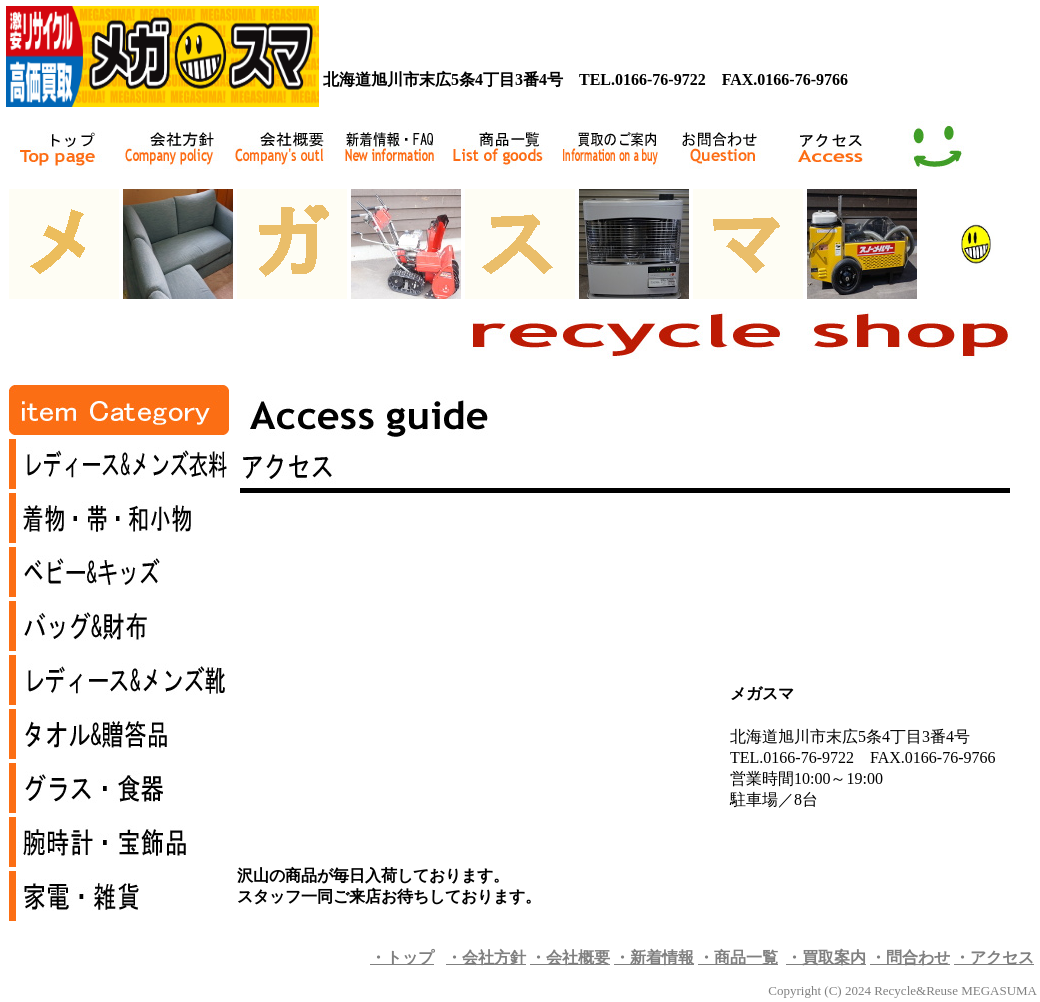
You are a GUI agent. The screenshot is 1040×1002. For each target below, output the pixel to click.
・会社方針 (486, 957)
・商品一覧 (738, 957)
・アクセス (994, 957)
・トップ (402, 957)
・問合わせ (910, 957)
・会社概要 (570, 957)
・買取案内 (826, 957)
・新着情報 (654, 957)
